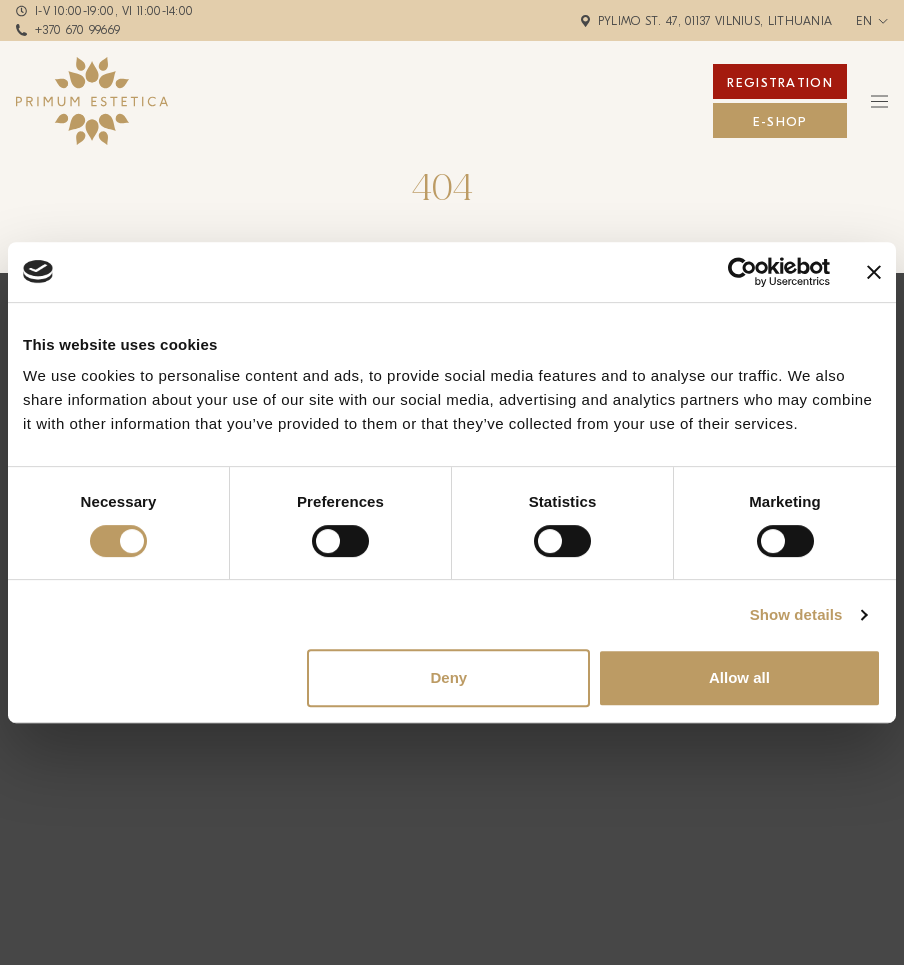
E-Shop (780, 121)
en (864, 21)
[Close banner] (874, 272)
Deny (448, 677)
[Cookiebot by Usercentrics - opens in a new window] (742, 272)
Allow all (739, 677)
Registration (780, 82)
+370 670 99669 (77, 30)
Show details (796, 614)
